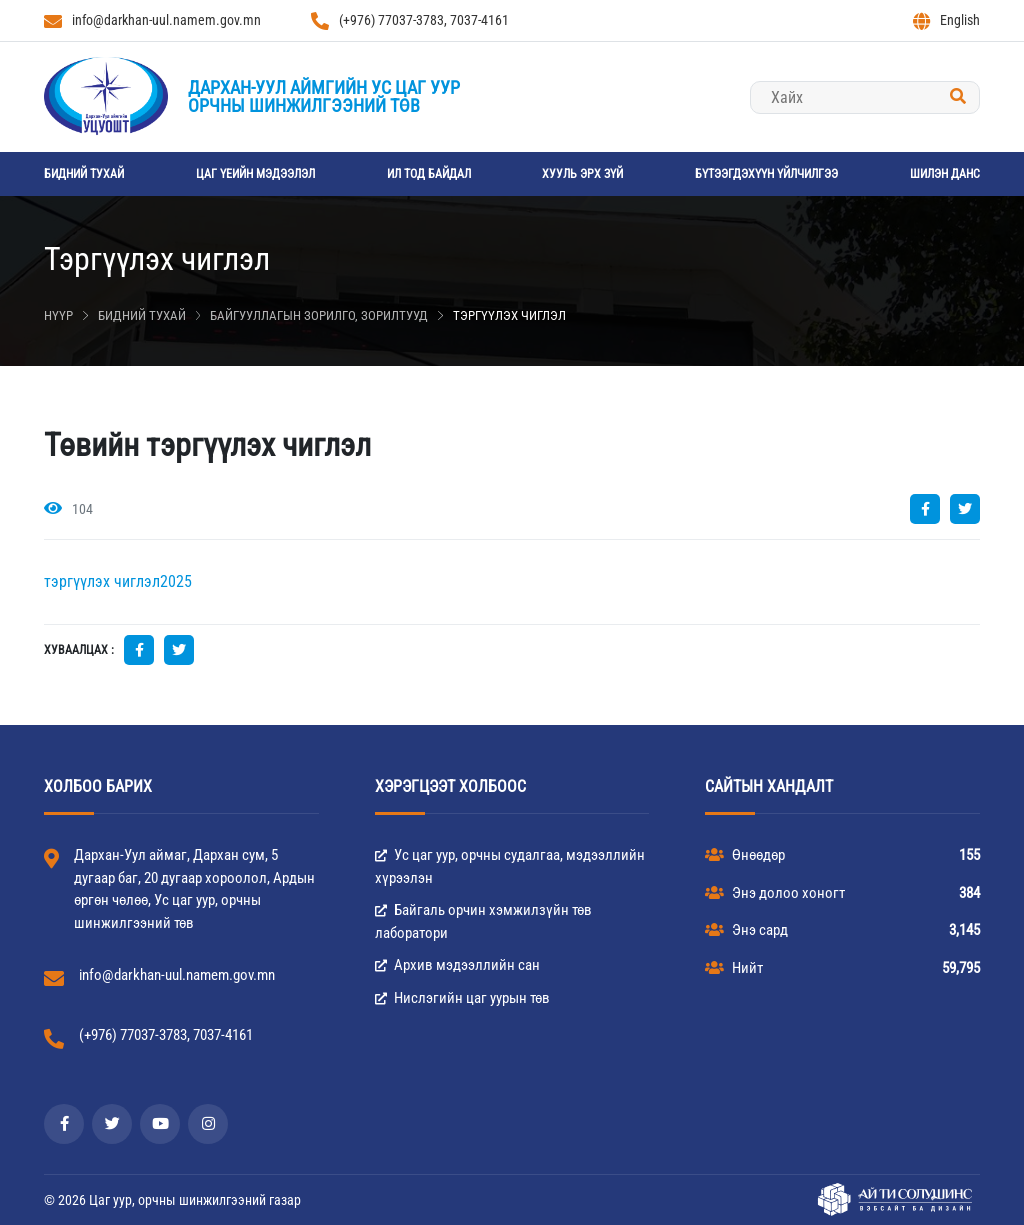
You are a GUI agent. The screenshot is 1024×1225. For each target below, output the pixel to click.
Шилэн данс (945, 174)
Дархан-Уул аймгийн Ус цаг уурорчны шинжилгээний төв (324, 96)
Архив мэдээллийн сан (457, 965)
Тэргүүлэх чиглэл (509, 315)
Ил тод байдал (429, 174)
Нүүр (58, 315)
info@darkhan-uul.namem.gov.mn (152, 21)
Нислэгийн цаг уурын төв (462, 998)
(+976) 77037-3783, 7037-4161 (410, 21)
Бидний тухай (84, 174)
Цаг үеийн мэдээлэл (255, 174)
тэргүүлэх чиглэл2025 (118, 581)
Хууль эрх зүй (582, 174)
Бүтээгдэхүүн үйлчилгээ (766, 174)
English (946, 21)
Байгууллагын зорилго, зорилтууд (319, 315)
